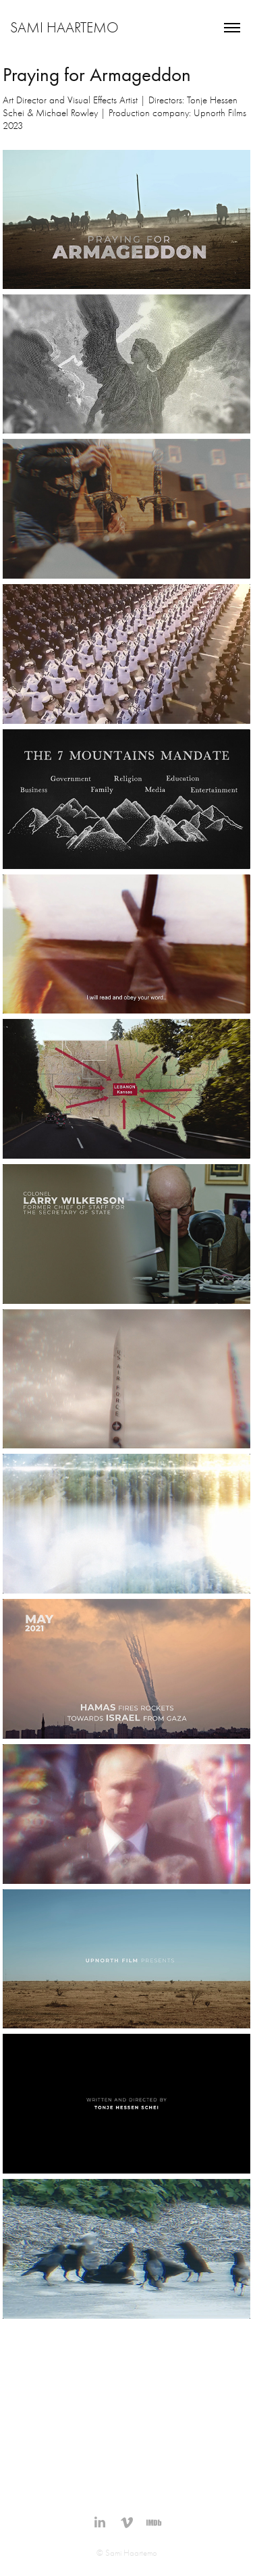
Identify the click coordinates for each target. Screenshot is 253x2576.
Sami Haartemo (64, 27)
